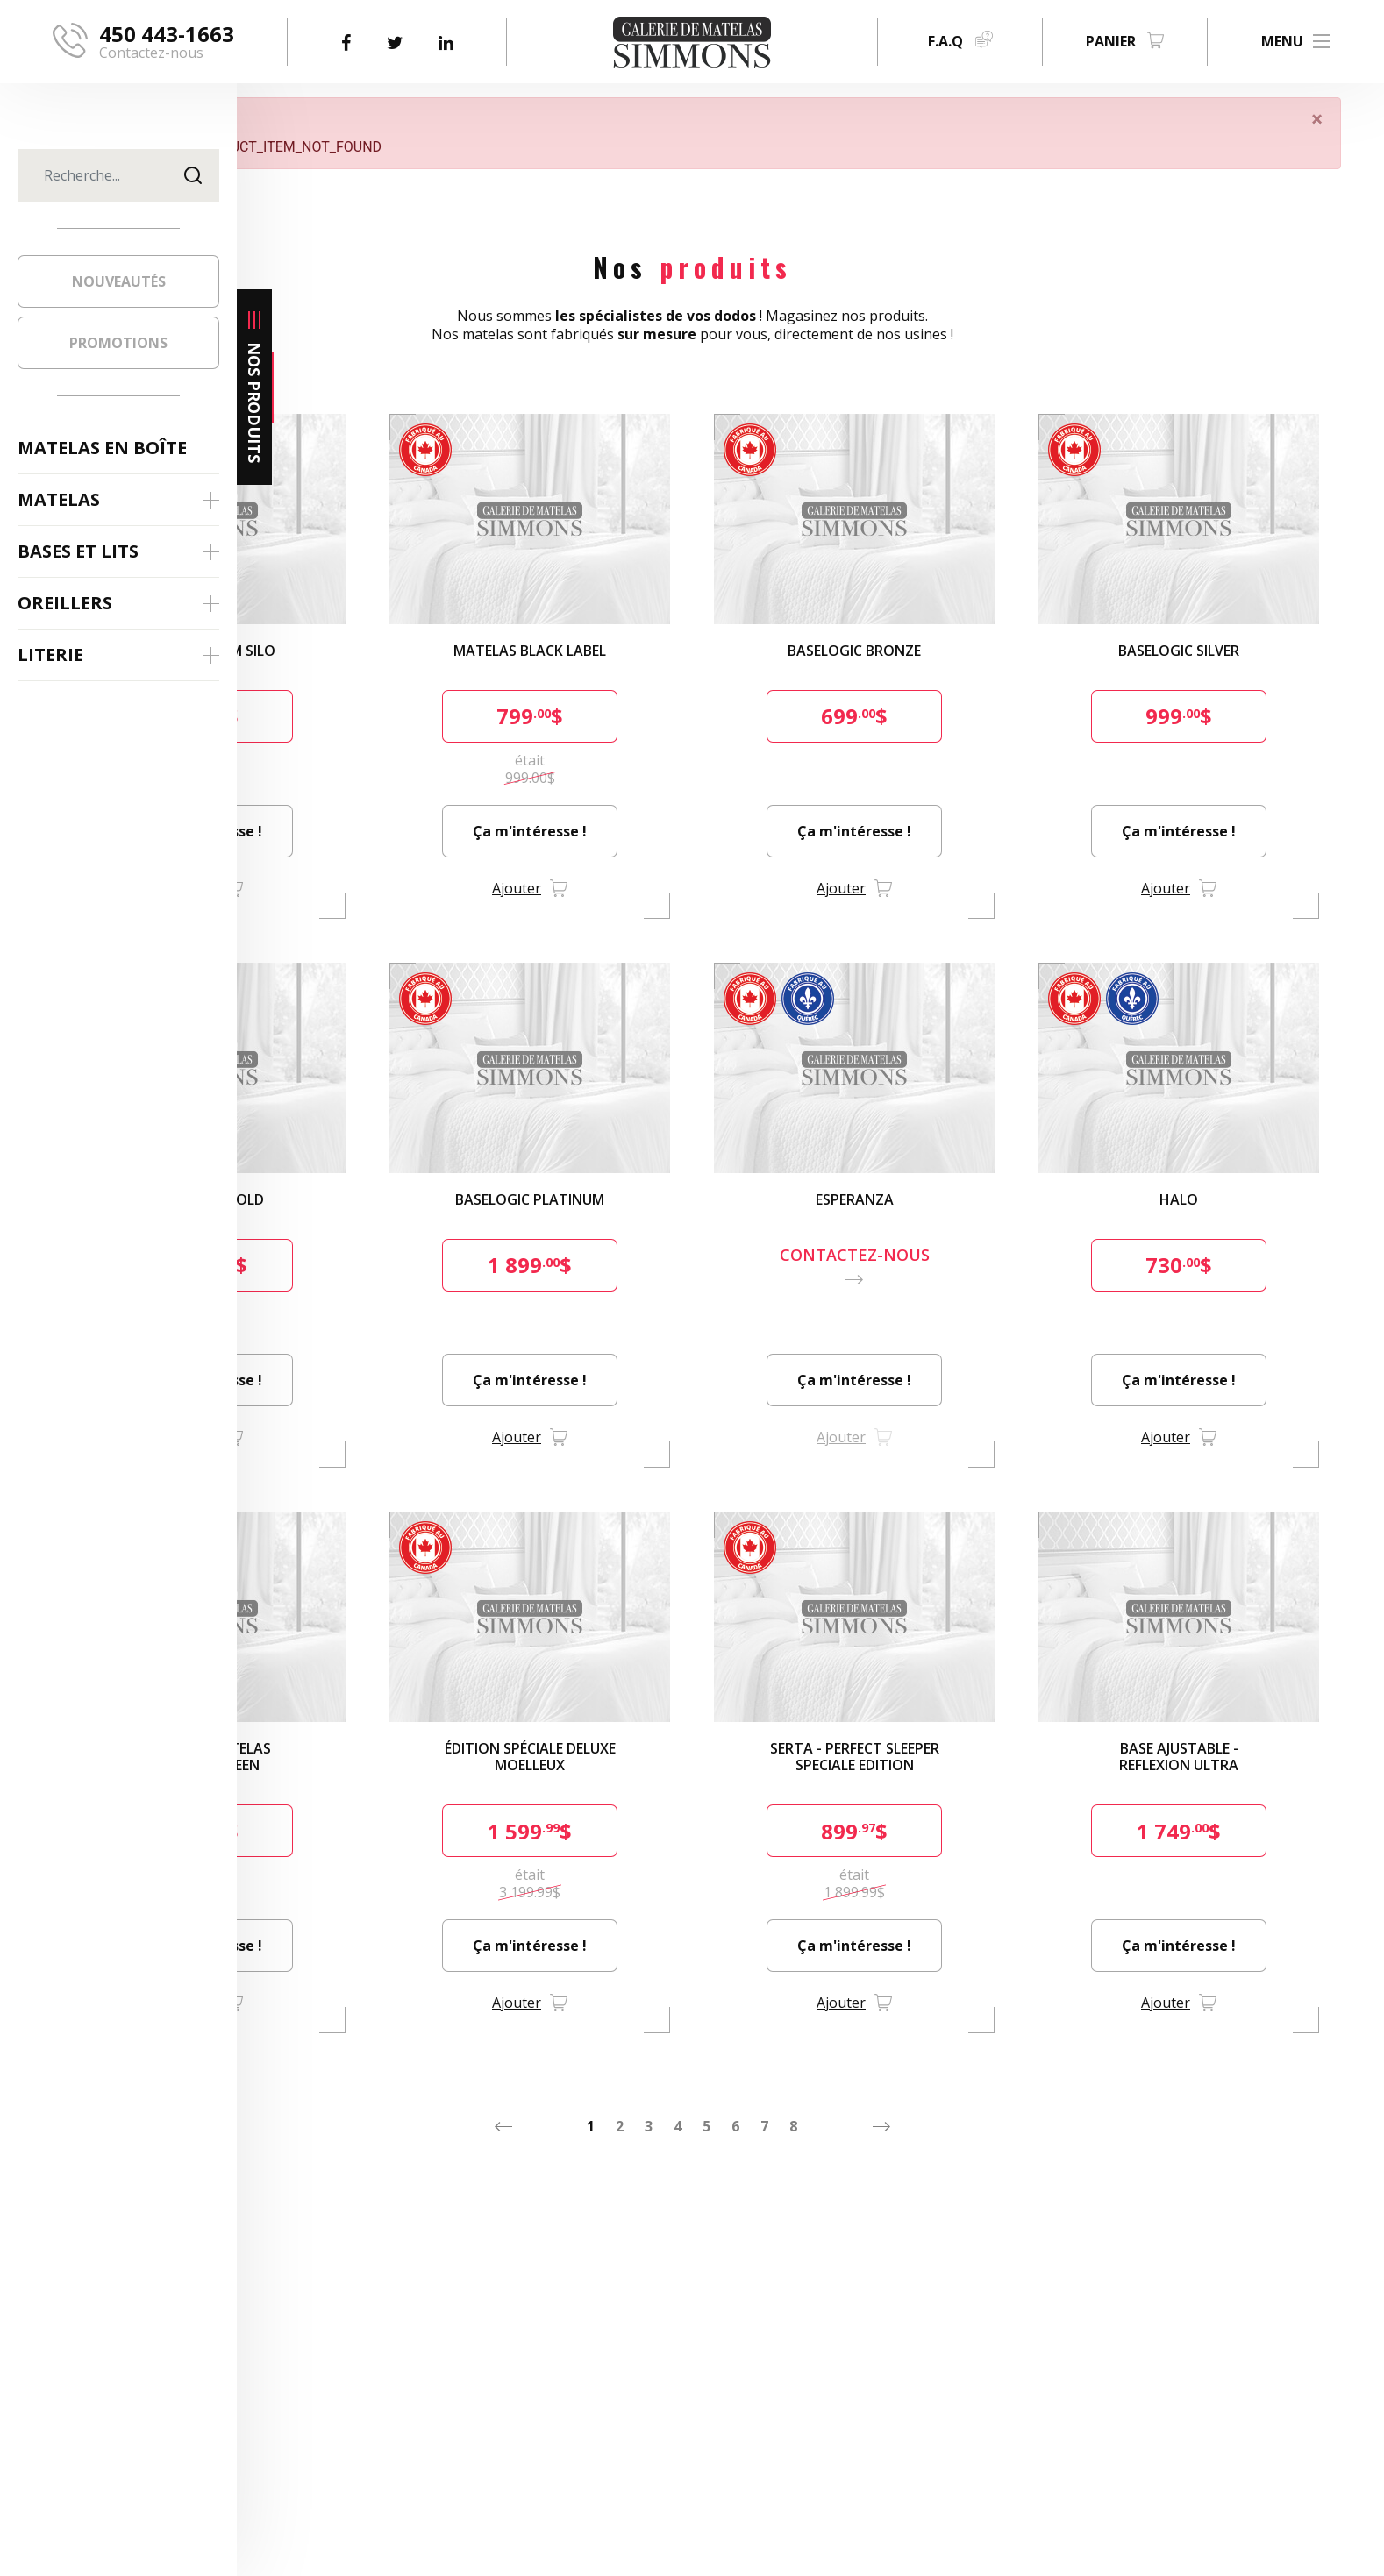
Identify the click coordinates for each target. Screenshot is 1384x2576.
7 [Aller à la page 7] (883, 2051)
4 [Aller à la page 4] (796, 2051)
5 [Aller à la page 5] (825, 2051)
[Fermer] (1346, 119)
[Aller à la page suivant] (1000, 2051)
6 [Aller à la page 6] (854, 2051)
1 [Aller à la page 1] (709, 2051)
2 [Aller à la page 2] (738, 2051)
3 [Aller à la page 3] (767, 2051)
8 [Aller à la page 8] (912, 2051)
